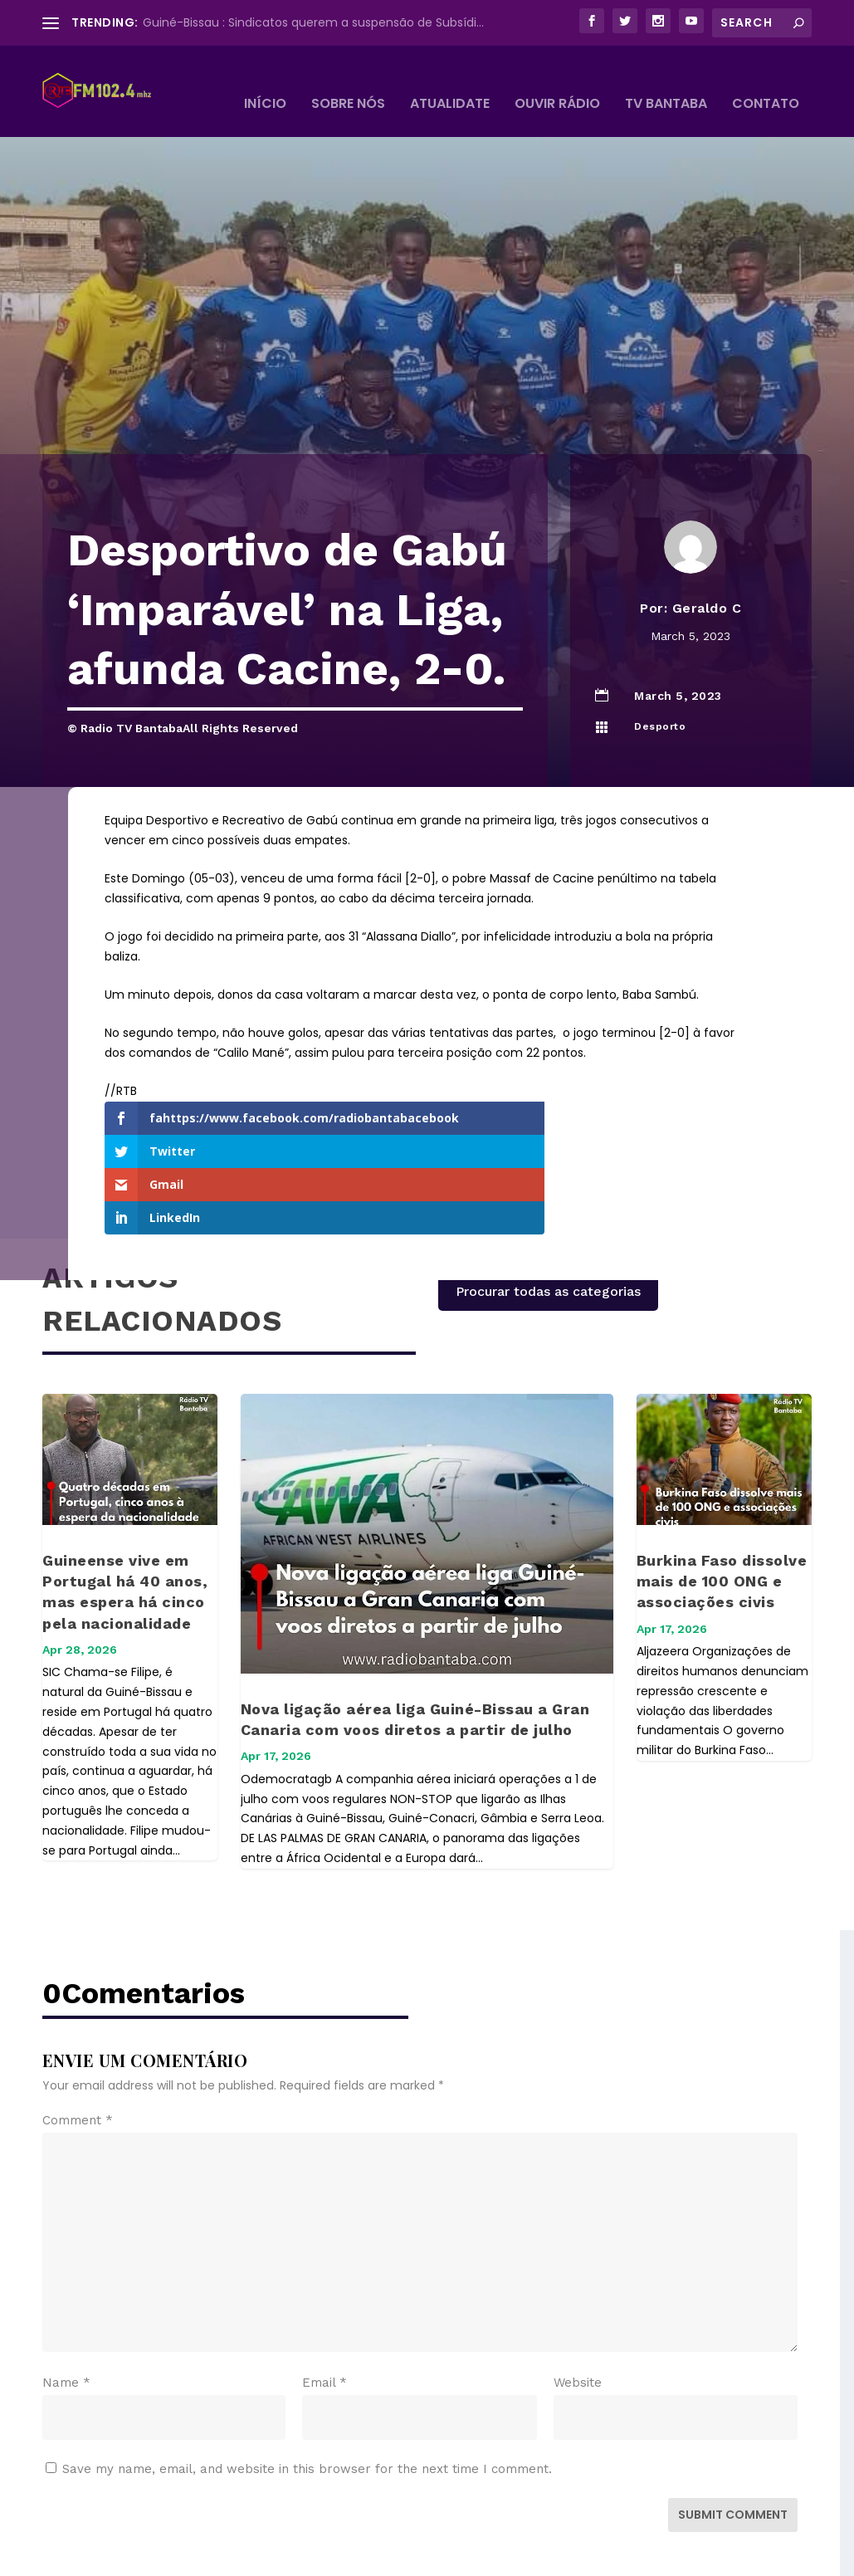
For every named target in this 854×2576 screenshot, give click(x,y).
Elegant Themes (165, 2556)
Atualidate (450, 80)
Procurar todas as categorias (548, 1199)
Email (324, 2290)
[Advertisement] (427, 304)
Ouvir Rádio (557, 80)
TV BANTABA (666, 80)
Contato (765, 80)
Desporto (660, 701)
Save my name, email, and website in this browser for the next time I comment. (307, 2376)
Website (578, 2290)
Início (265, 80)
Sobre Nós (348, 80)
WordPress (327, 2556)
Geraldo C (707, 583)
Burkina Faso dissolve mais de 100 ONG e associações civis (722, 1488)
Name (66, 2290)
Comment (77, 2028)
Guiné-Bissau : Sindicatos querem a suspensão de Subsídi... (313, 22)
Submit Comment (733, 2422)
